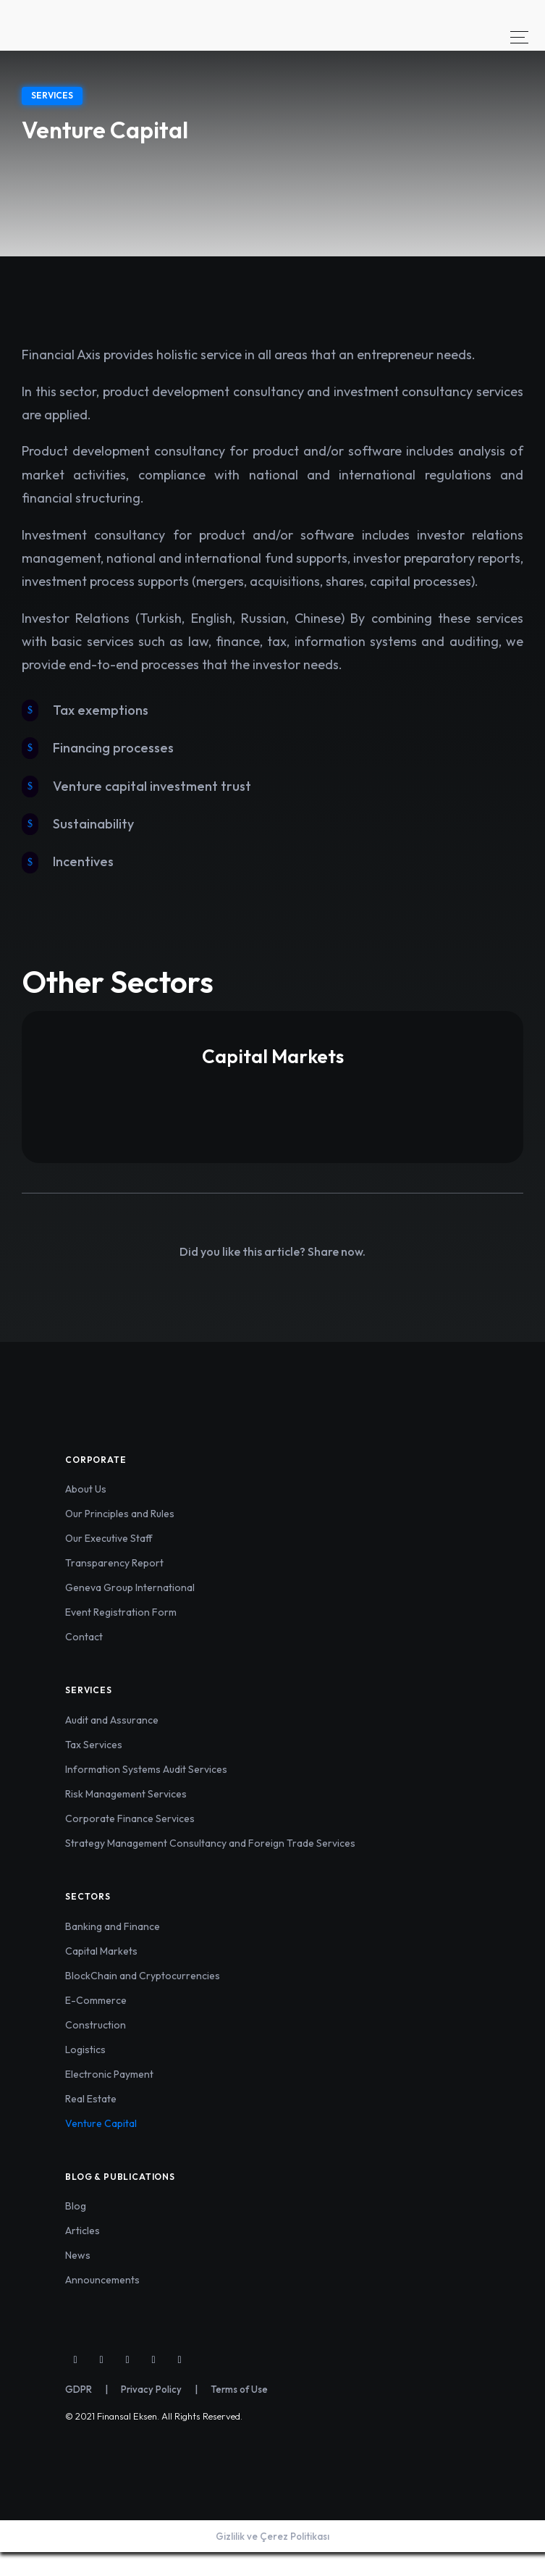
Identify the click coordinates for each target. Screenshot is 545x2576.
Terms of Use (239, 2389)
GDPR (78, 2389)
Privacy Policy (151, 2389)
